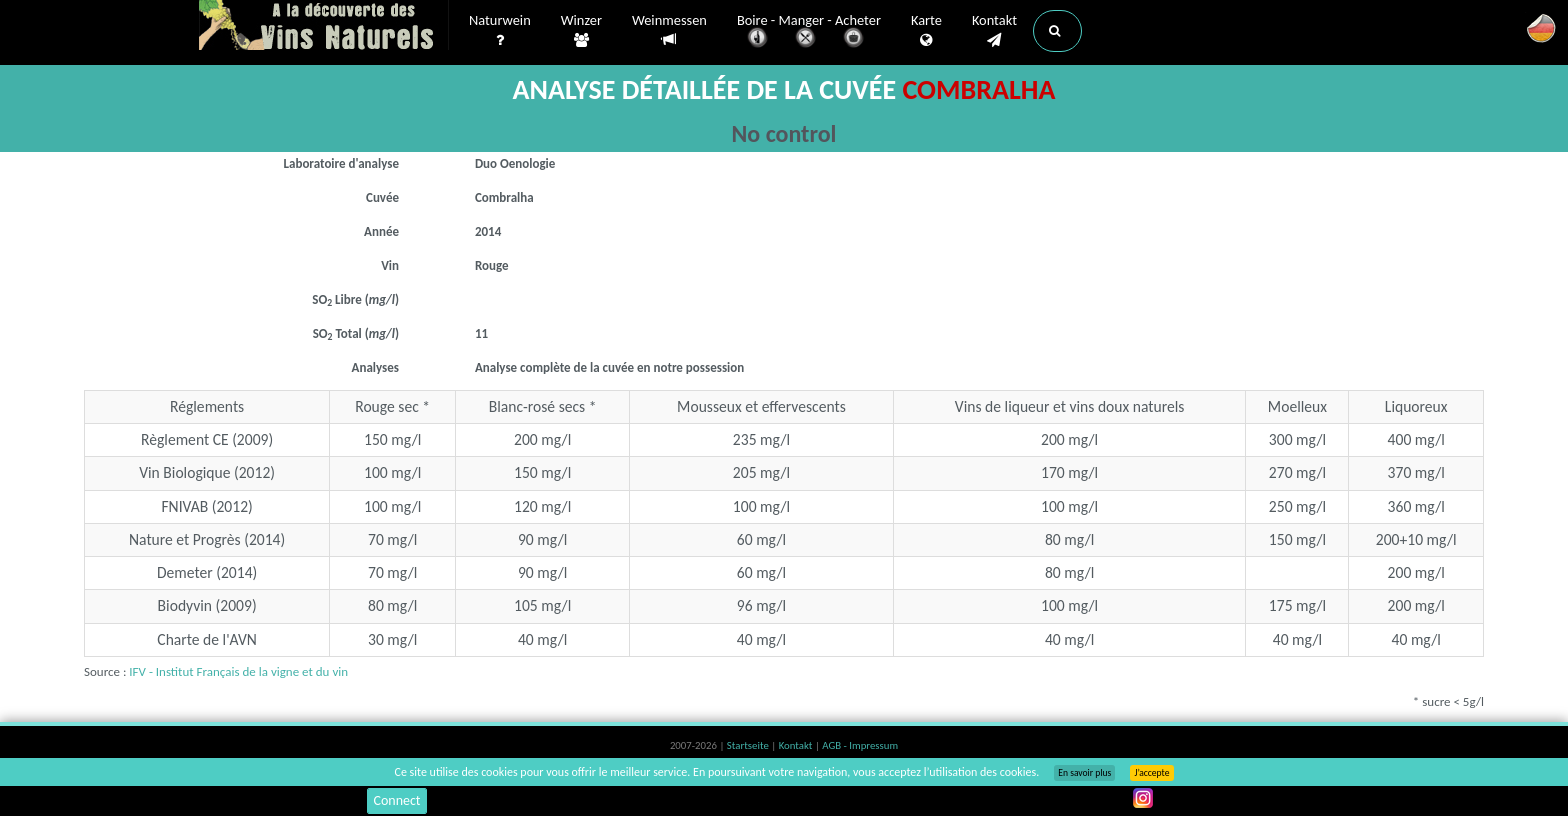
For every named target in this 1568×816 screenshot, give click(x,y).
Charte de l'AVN (207, 639)
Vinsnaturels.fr (324, 27)
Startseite (749, 745)
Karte (926, 31)
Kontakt (994, 31)
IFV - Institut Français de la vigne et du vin (238, 671)
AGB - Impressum (860, 745)
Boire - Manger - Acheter (809, 32)
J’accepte (1151, 773)
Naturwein (500, 31)
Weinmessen (669, 30)
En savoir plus (1084, 773)
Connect (396, 800)
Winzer (581, 31)
